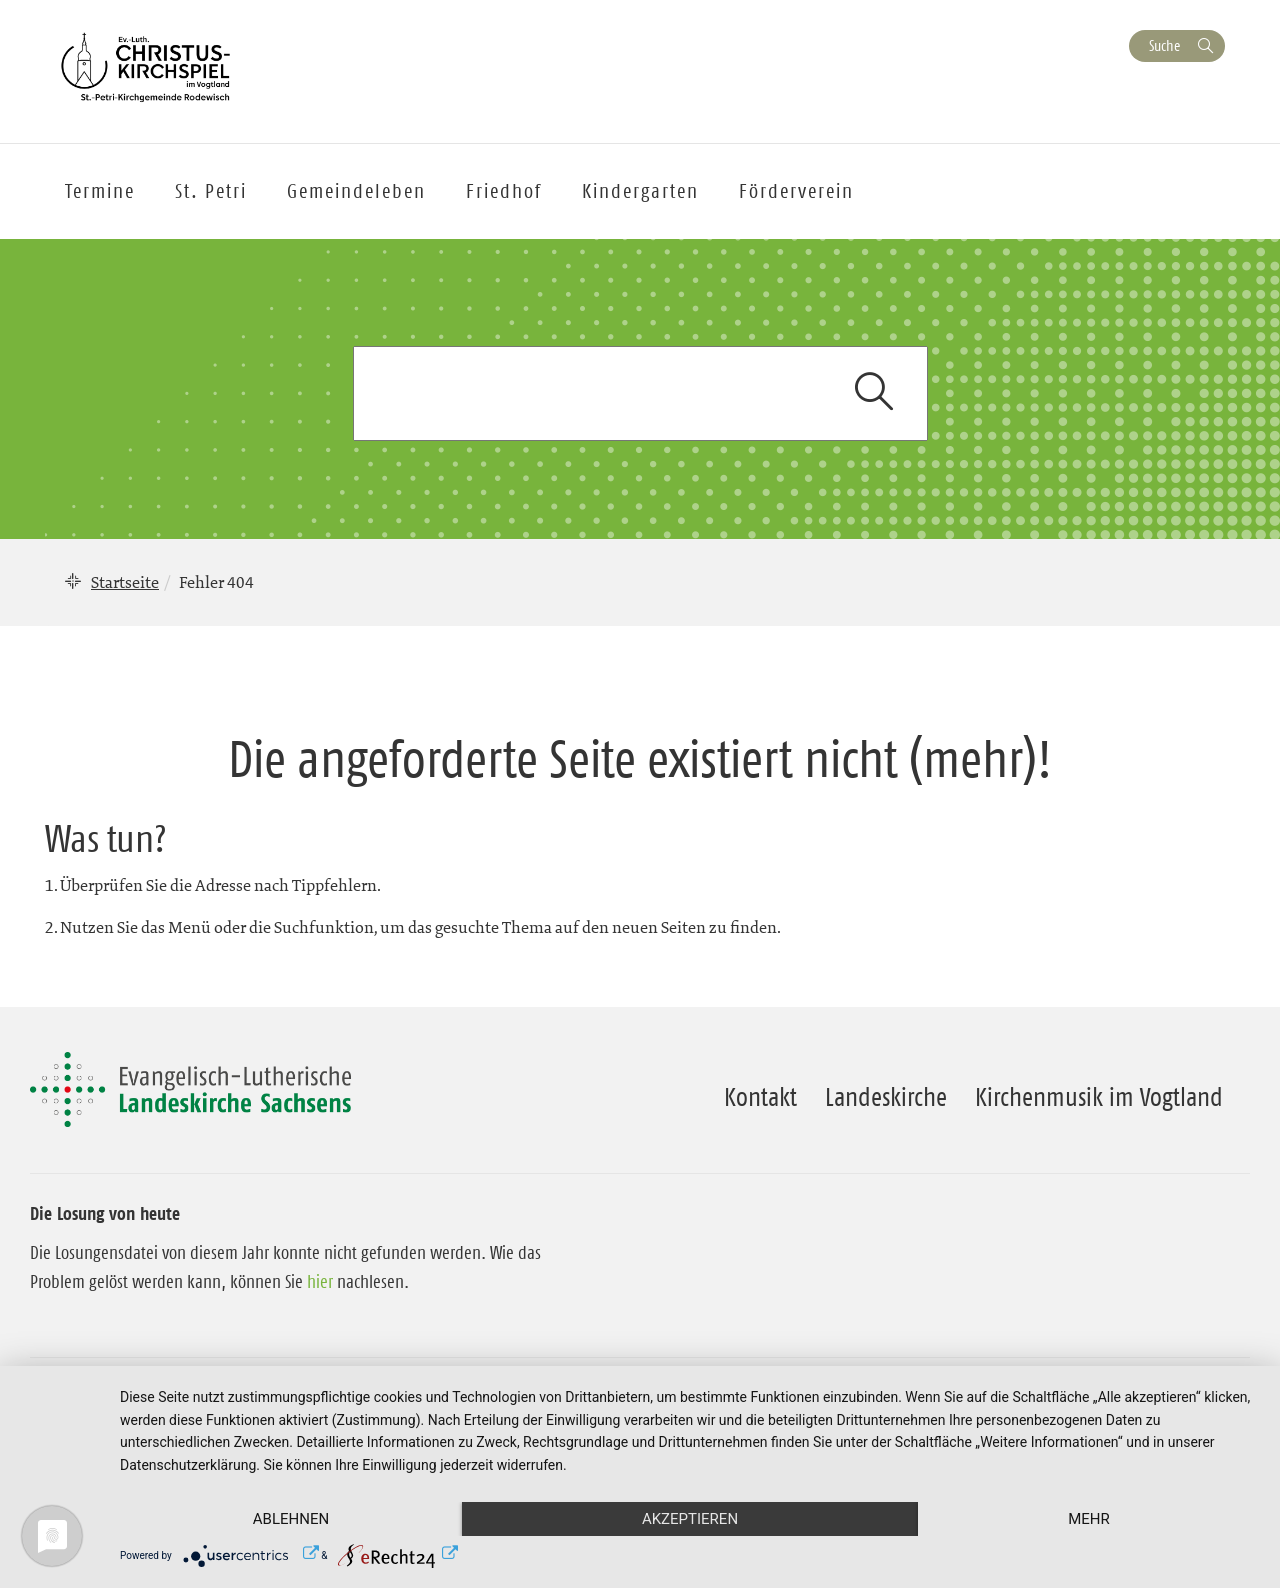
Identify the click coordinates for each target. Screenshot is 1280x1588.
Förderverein (796, 191)
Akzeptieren (690, 1519)
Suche (1164, 45)
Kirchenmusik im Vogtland (1099, 1097)
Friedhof (504, 191)
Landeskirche (886, 1097)
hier (320, 1282)
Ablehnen (291, 1519)
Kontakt (760, 1097)
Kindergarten (640, 191)
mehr (1089, 1519)
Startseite (125, 582)
